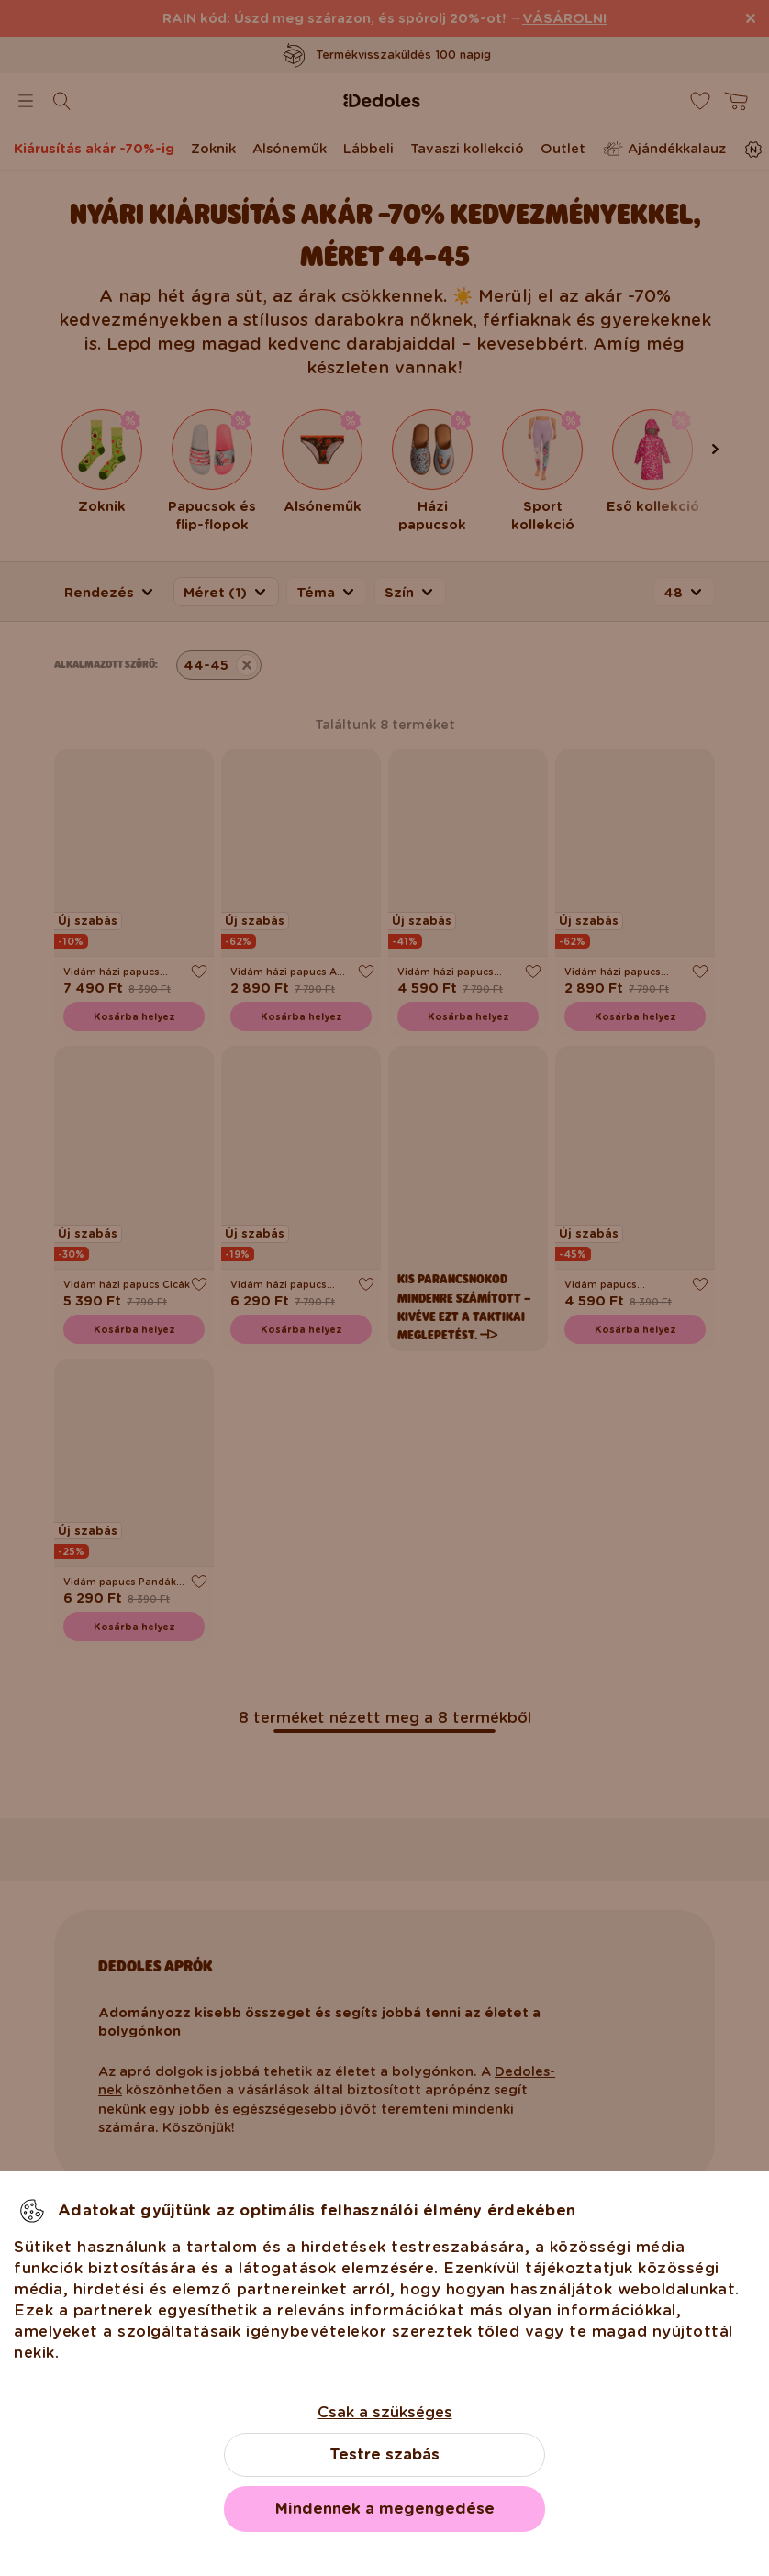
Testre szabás (384, 2454)
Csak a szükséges (385, 2412)
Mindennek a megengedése (385, 2508)
